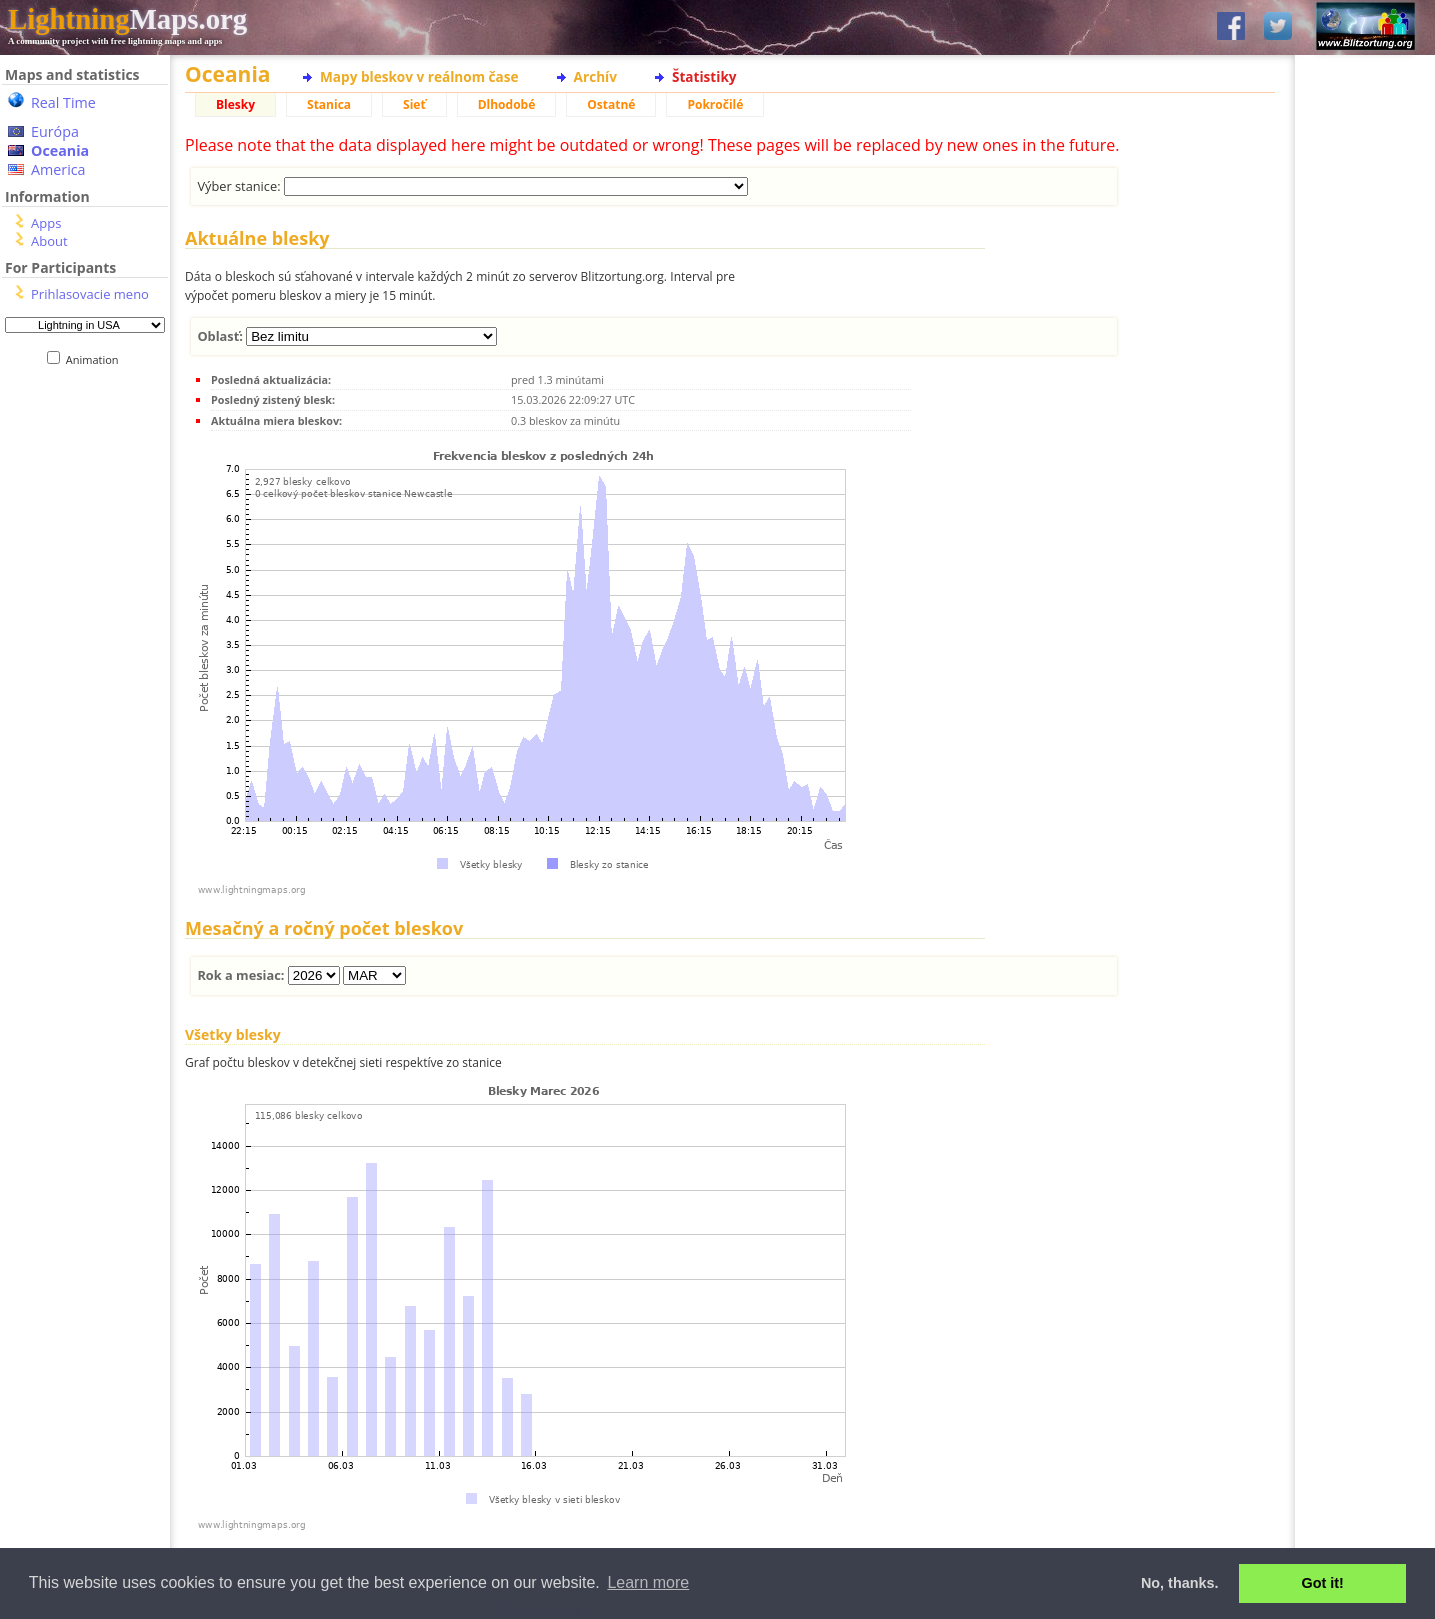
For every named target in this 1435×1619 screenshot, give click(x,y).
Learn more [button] (648, 1582)
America (58, 169)
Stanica (329, 104)
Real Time (63, 102)
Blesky (235, 104)
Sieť (414, 104)
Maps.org (127, 19)
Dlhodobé (507, 104)
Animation (96, 359)
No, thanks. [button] (1180, 1583)
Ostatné (611, 104)
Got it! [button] (1323, 1583)
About (49, 241)
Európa (55, 131)
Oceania (60, 150)
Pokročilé (715, 104)
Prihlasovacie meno (90, 294)
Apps (46, 223)
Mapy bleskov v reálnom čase (419, 76)
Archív (595, 76)
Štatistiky (704, 76)
